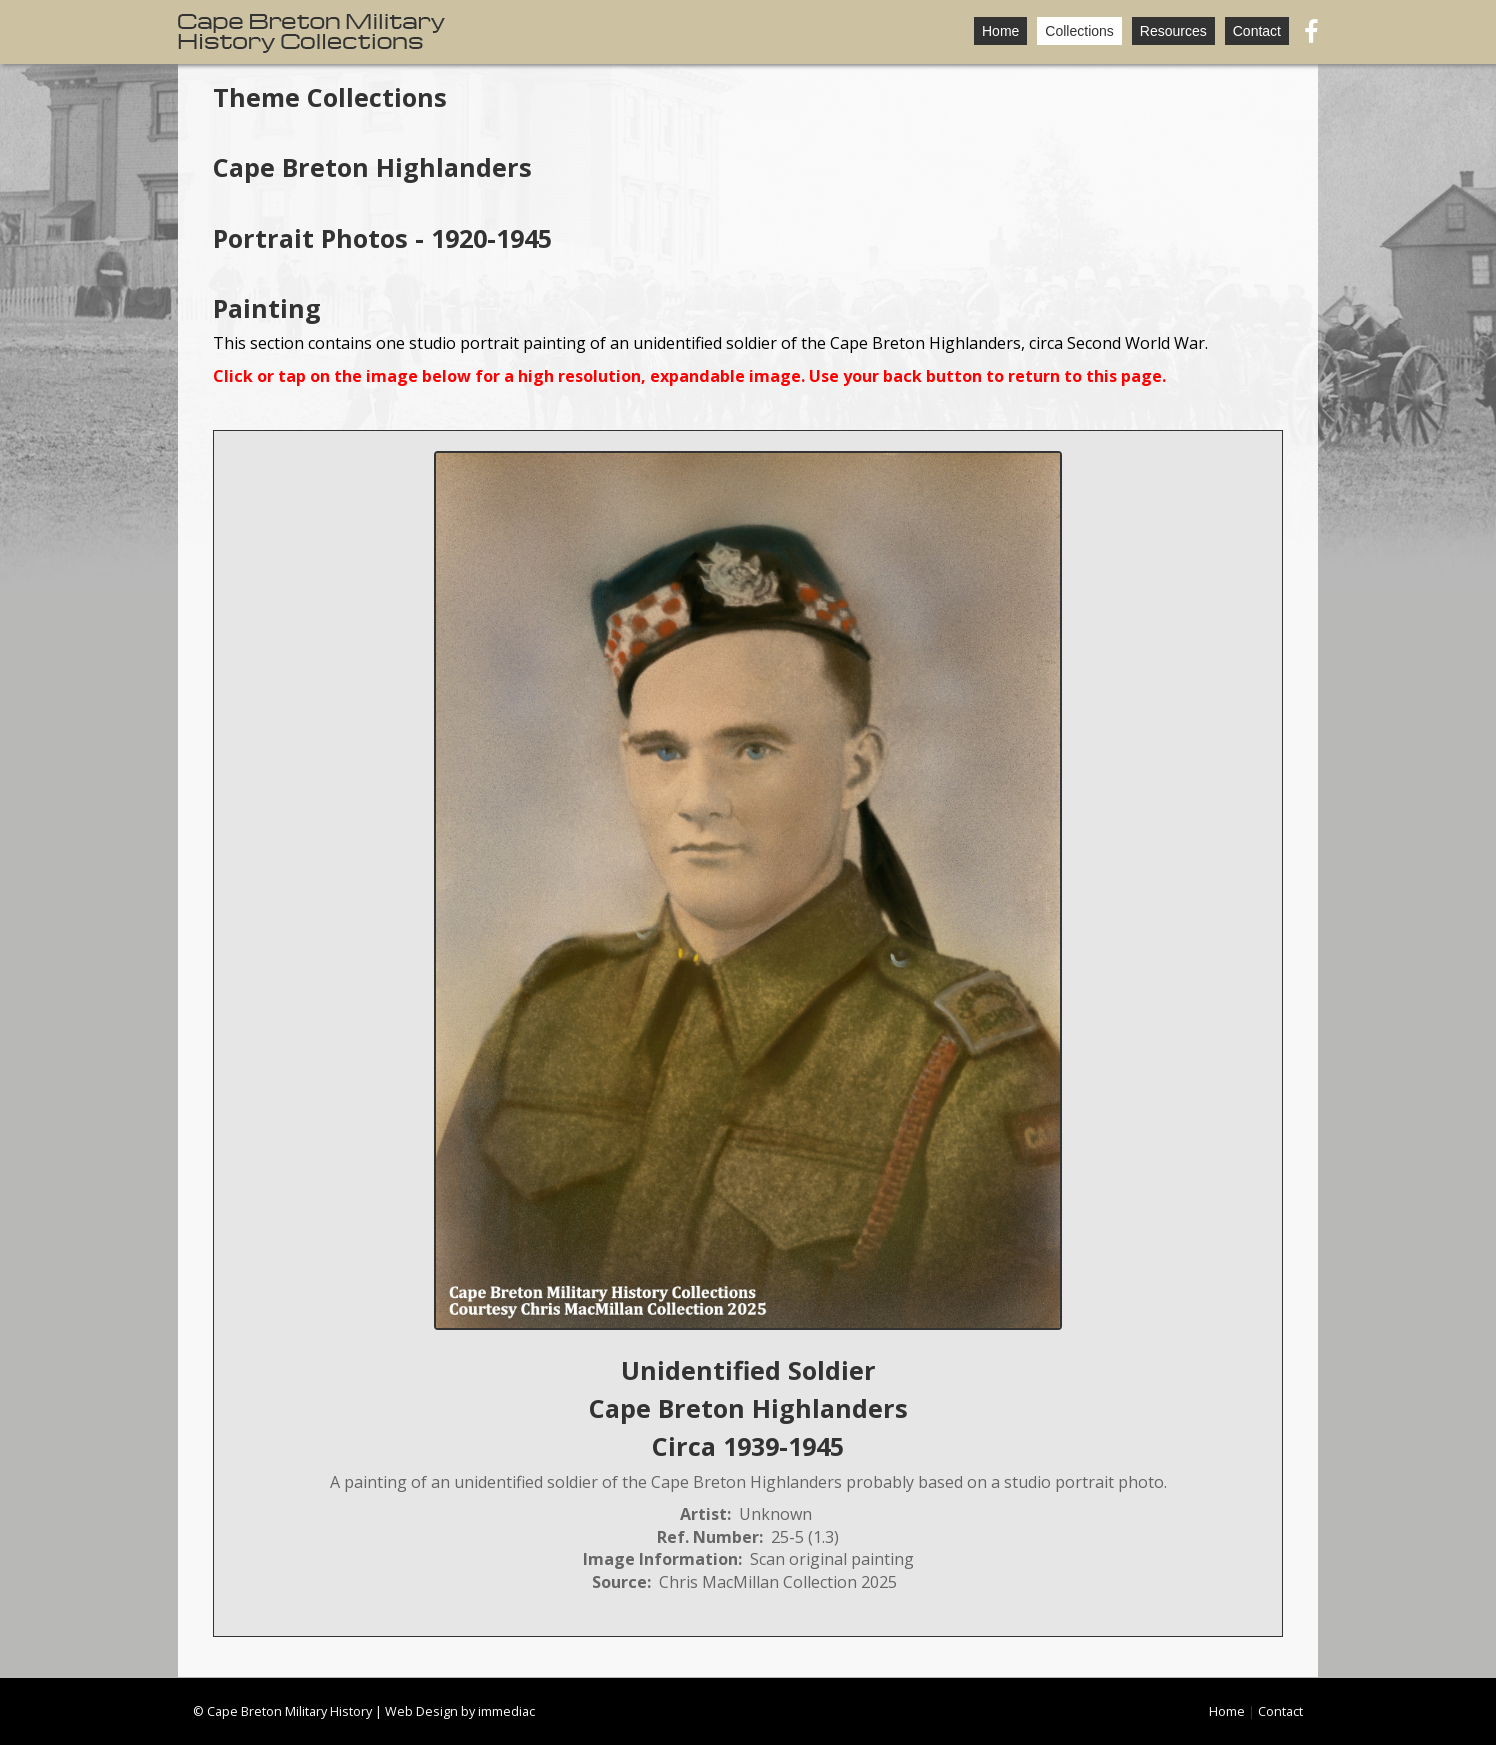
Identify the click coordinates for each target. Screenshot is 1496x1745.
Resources (1173, 31)
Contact (1257, 31)
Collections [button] (1079, 31)
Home (1000, 31)
